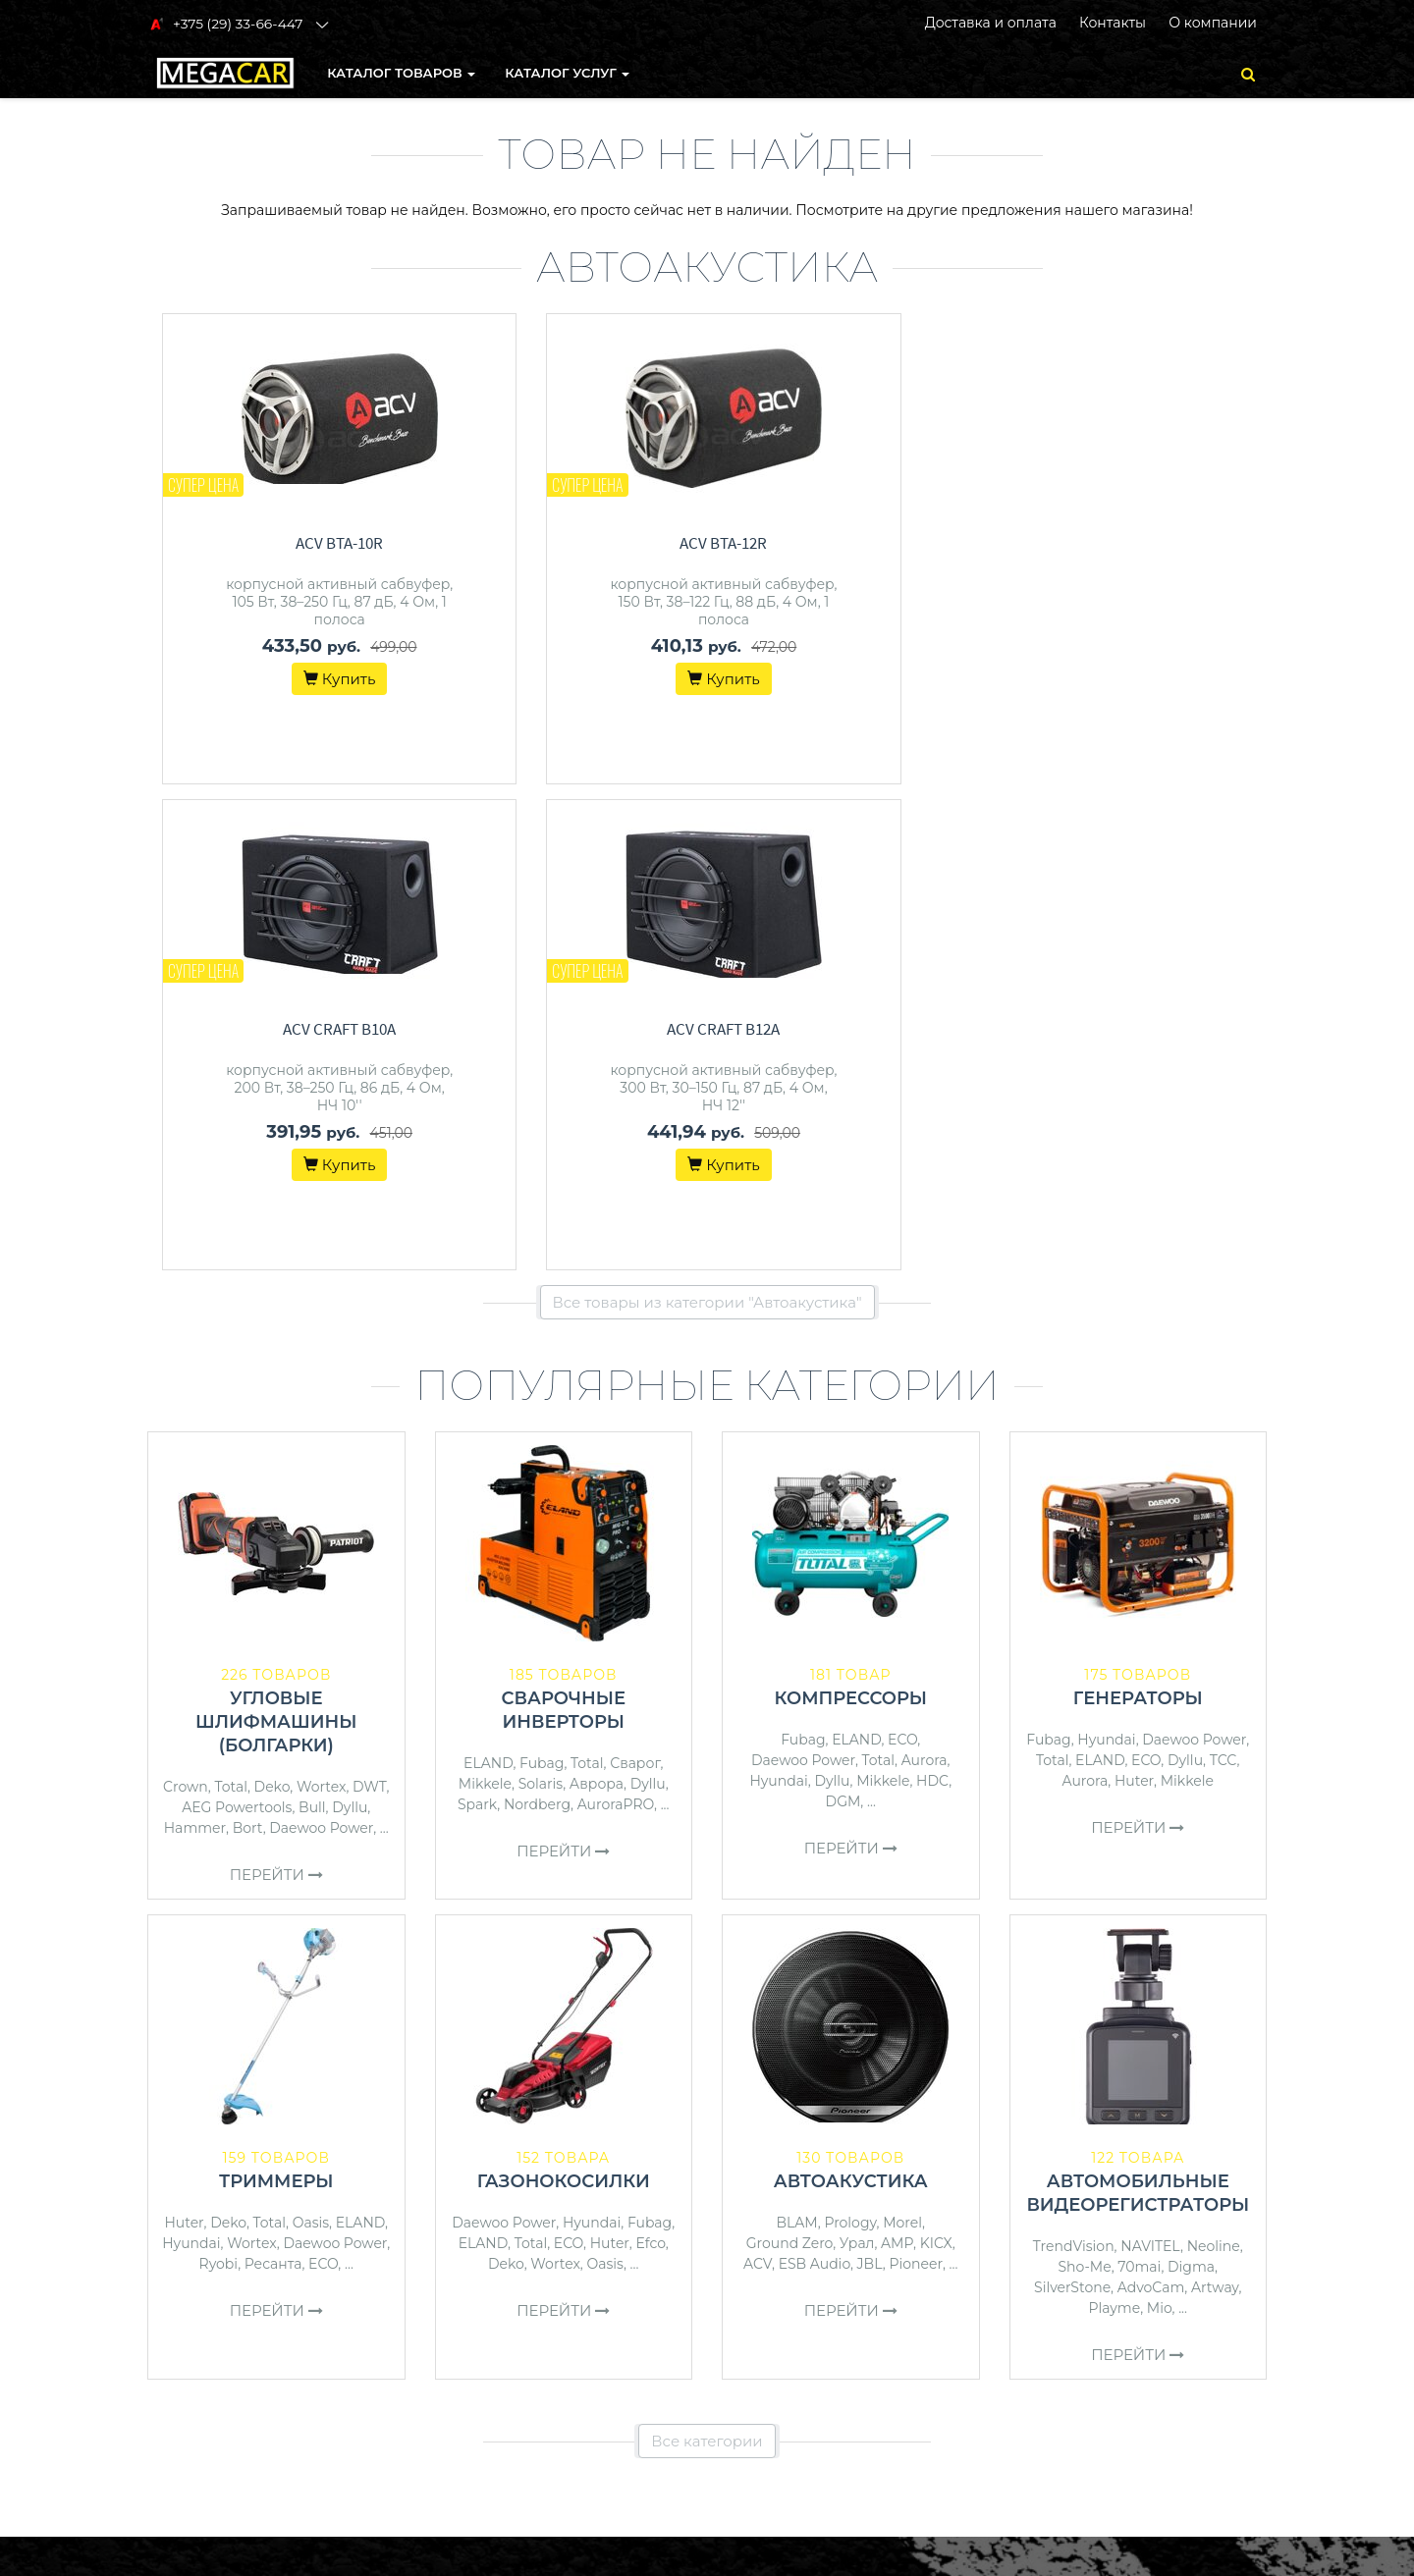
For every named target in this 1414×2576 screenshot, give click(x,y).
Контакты (1112, 22)
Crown (185, 1301)
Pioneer (916, 1778)
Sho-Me (1084, 1781)
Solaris (541, 1298)
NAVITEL (1150, 1760)
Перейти (276, 1388)
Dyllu (349, 1321)
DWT (369, 1301)
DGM (843, 1315)
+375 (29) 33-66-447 (1107, 2201)
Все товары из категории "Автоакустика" (707, 816)
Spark (477, 1318)
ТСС (1223, 1274)
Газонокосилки (563, 1695)
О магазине (760, 2252)
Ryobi (219, 1778)
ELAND (488, 1277)
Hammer (195, 1342)
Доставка (752, 2226)
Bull (312, 1321)
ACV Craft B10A (865, 543)
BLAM (797, 1736)
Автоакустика (851, 1695)
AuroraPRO (615, 1318)
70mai (1139, 1781)
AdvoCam (1151, 1801)
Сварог (635, 1277)
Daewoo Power (321, 1342)
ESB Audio (814, 1778)
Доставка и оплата (991, 22)
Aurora (924, 1274)
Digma (1191, 1781)
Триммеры (276, 1695)
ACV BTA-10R (291, 543)
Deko (272, 1301)
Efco (650, 1757)
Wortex (322, 1301)
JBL (870, 1778)
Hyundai (778, 1295)
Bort (248, 1342)
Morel (902, 1736)
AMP (897, 1757)
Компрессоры (850, 1212)
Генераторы (1138, 1212)
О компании (1213, 22)
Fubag (541, 1277)
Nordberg (537, 1318)
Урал (857, 1757)
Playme (1114, 1822)
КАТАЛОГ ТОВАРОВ (402, 72)
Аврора (597, 1298)
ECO (902, 1253)
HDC (932, 1295)
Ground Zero (789, 1757)
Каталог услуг (568, 72)
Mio (1159, 1822)
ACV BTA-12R (578, 543)
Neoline (1213, 1760)
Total (230, 1301)
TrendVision (1074, 1760)
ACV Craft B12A (1152, 543)
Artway (1215, 1801)
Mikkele (485, 1298)
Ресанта (273, 1778)
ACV (757, 1778)
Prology (850, 1736)
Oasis (311, 1736)
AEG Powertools (237, 1321)
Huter (1134, 1295)
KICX (936, 1757)
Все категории (706, 1955)
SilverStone (1072, 1801)
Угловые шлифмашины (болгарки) (275, 1236)
